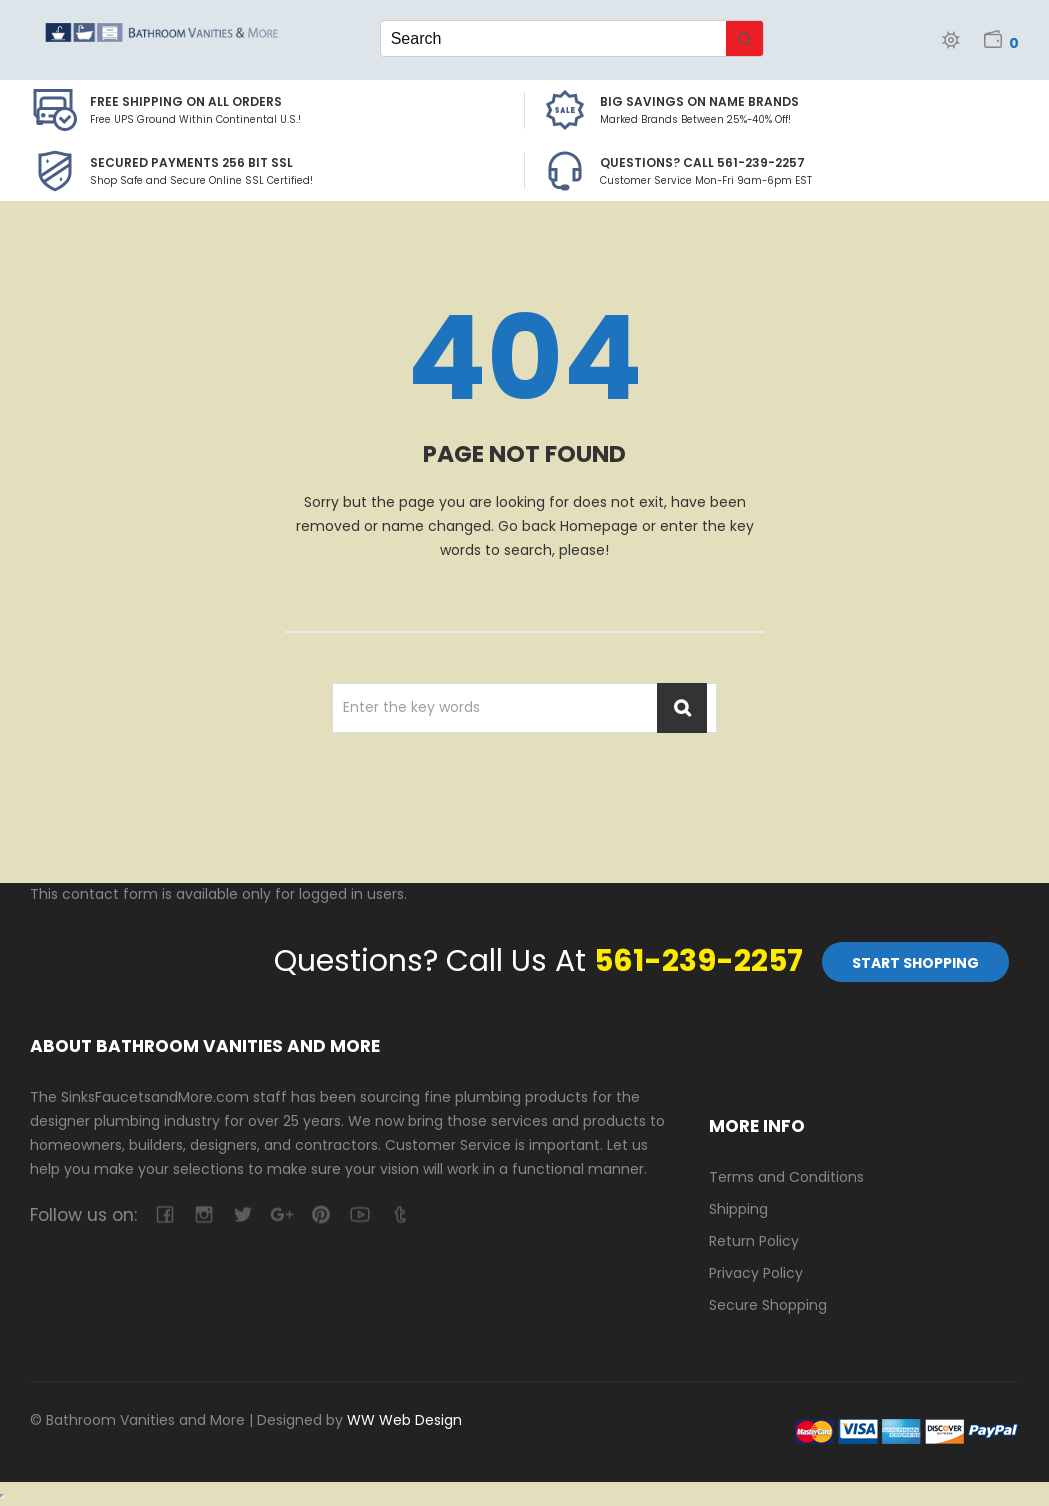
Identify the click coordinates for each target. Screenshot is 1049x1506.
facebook (164, 1214)
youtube (359, 1214)
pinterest (320, 1214)
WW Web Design (404, 1420)
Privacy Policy (756, 1273)
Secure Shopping (768, 1305)
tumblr (398, 1214)
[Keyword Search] (554, 38)
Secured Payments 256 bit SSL (191, 162)
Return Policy (754, 1241)
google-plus (281, 1214)
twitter (242, 1214)
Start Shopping (915, 963)
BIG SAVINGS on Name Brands (699, 101)
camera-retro (203, 1214)
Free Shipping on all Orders (186, 101)
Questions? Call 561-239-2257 (702, 162)
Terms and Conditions (786, 1177)
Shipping (738, 1209)
